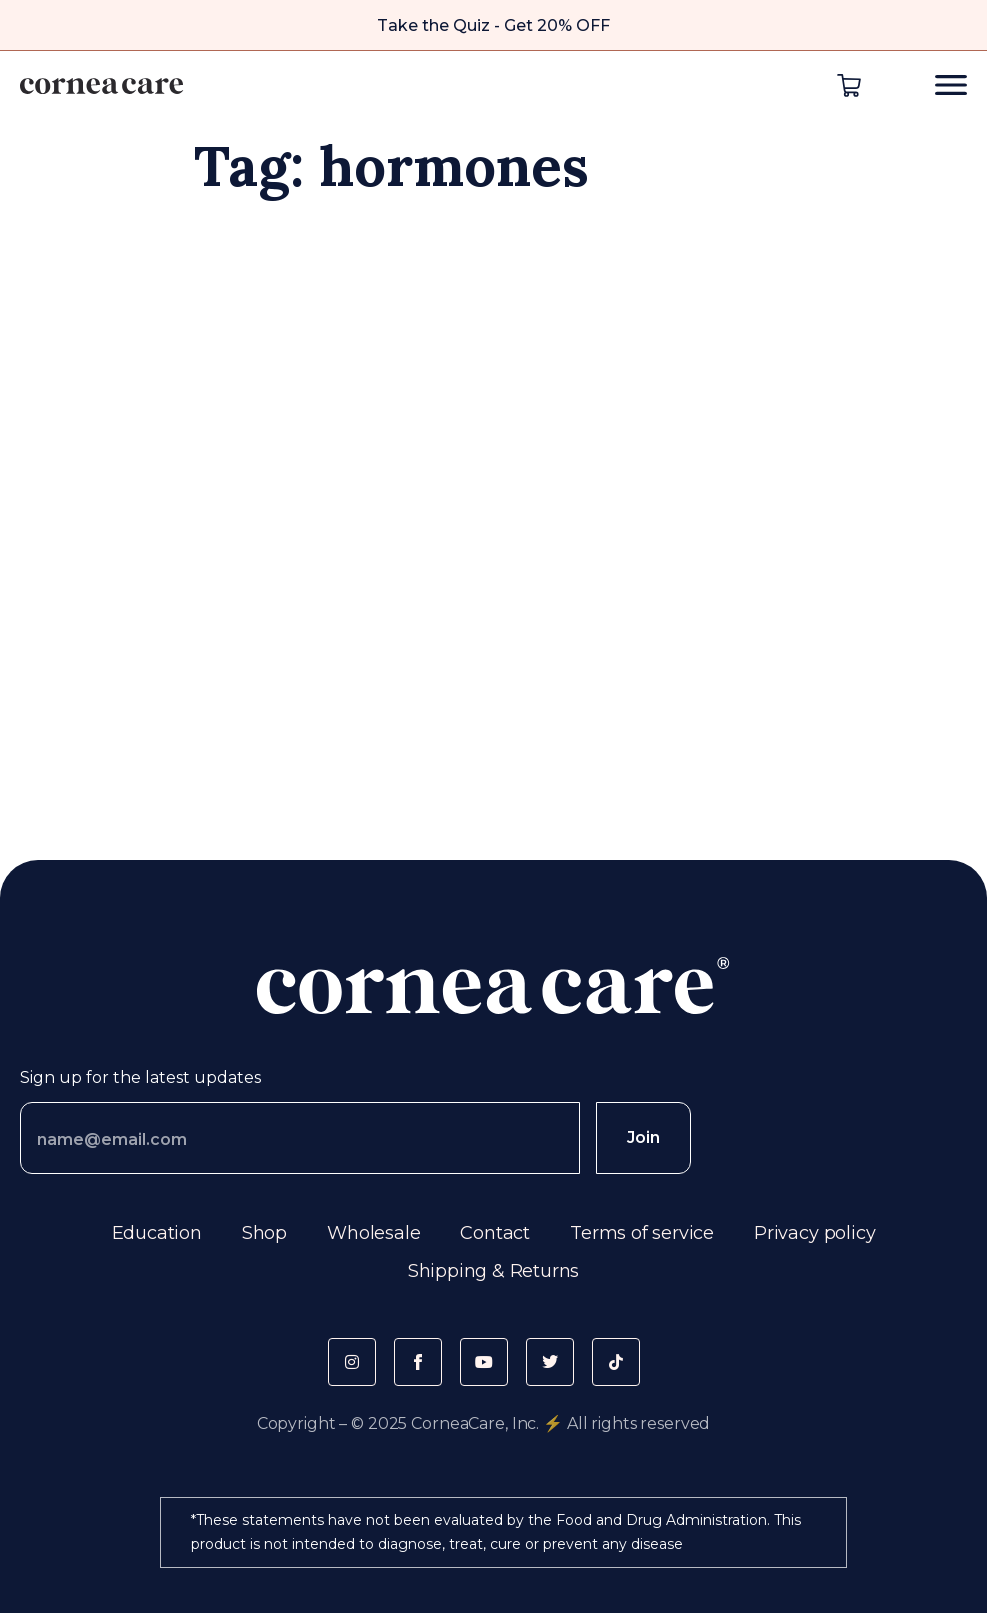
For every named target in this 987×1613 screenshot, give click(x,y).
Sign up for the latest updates (140, 1077)
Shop (264, 1233)
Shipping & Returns (494, 1271)
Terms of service (642, 1233)
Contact (495, 1233)
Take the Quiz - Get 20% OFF (493, 25)
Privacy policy (814, 1233)
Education (157, 1233)
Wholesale (373, 1233)
